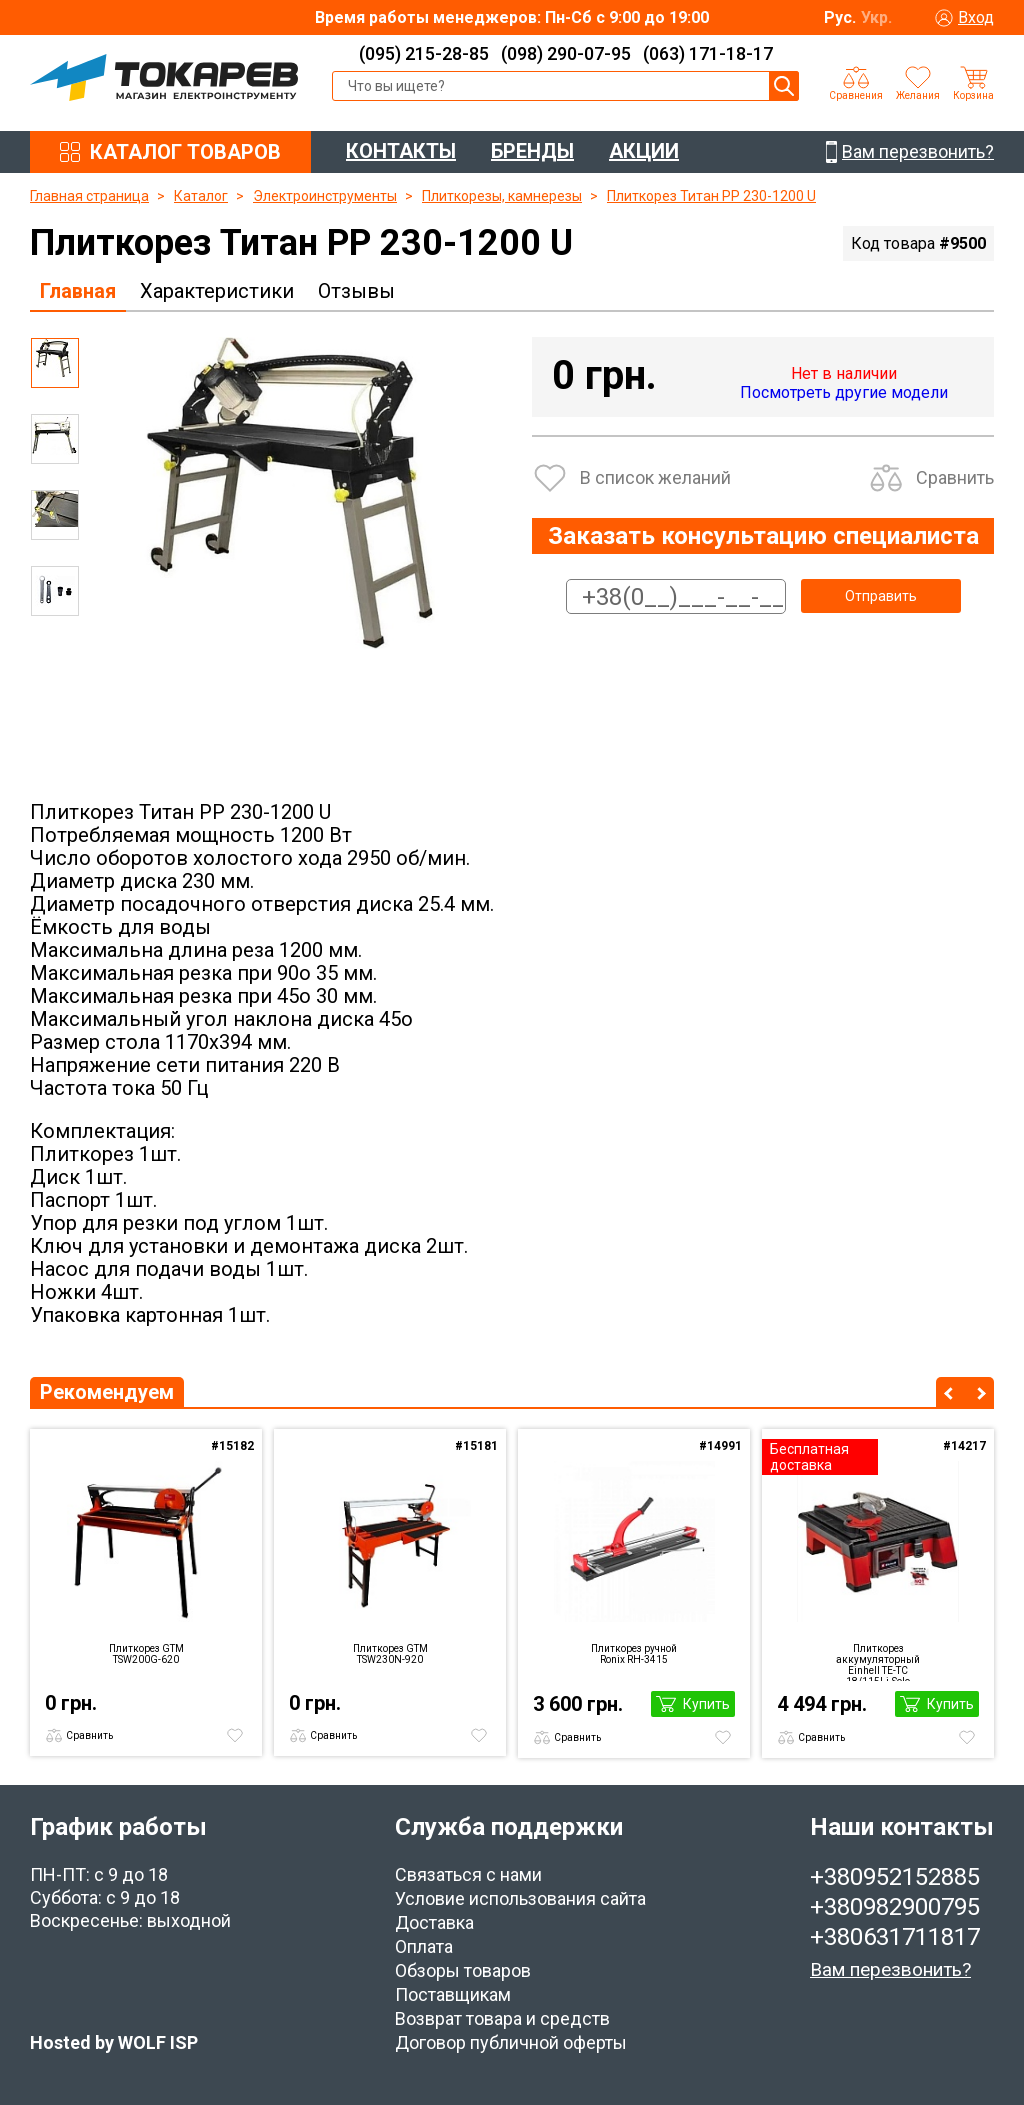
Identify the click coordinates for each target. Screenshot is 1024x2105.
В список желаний (655, 477)
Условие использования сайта (520, 1898)
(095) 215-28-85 (424, 53)
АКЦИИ (644, 151)
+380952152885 (895, 1877)
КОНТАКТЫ (401, 151)
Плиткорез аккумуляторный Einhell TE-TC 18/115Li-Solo (878, 1662)
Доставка (434, 1922)
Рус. (840, 17)
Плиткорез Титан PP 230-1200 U (711, 196)
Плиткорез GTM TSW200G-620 (146, 1654)
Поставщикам (453, 1994)
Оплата (424, 1946)
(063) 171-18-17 (708, 53)
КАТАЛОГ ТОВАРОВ (185, 152)
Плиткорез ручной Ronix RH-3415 (634, 1654)
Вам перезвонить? (890, 1969)
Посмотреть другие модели (844, 392)
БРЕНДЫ (532, 151)
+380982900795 (895, 1907)
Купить (706, 1704)
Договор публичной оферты (511, 2042)
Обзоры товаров (463, 1970)
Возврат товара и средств (502, 2018)
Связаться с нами (468, 1874)
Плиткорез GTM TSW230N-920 (390, 1654)
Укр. (876, 17)
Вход (976, 17)
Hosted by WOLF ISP (114, 2042)
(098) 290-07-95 (566, 53)
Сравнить (955, 477)
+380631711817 (895, 1937)
